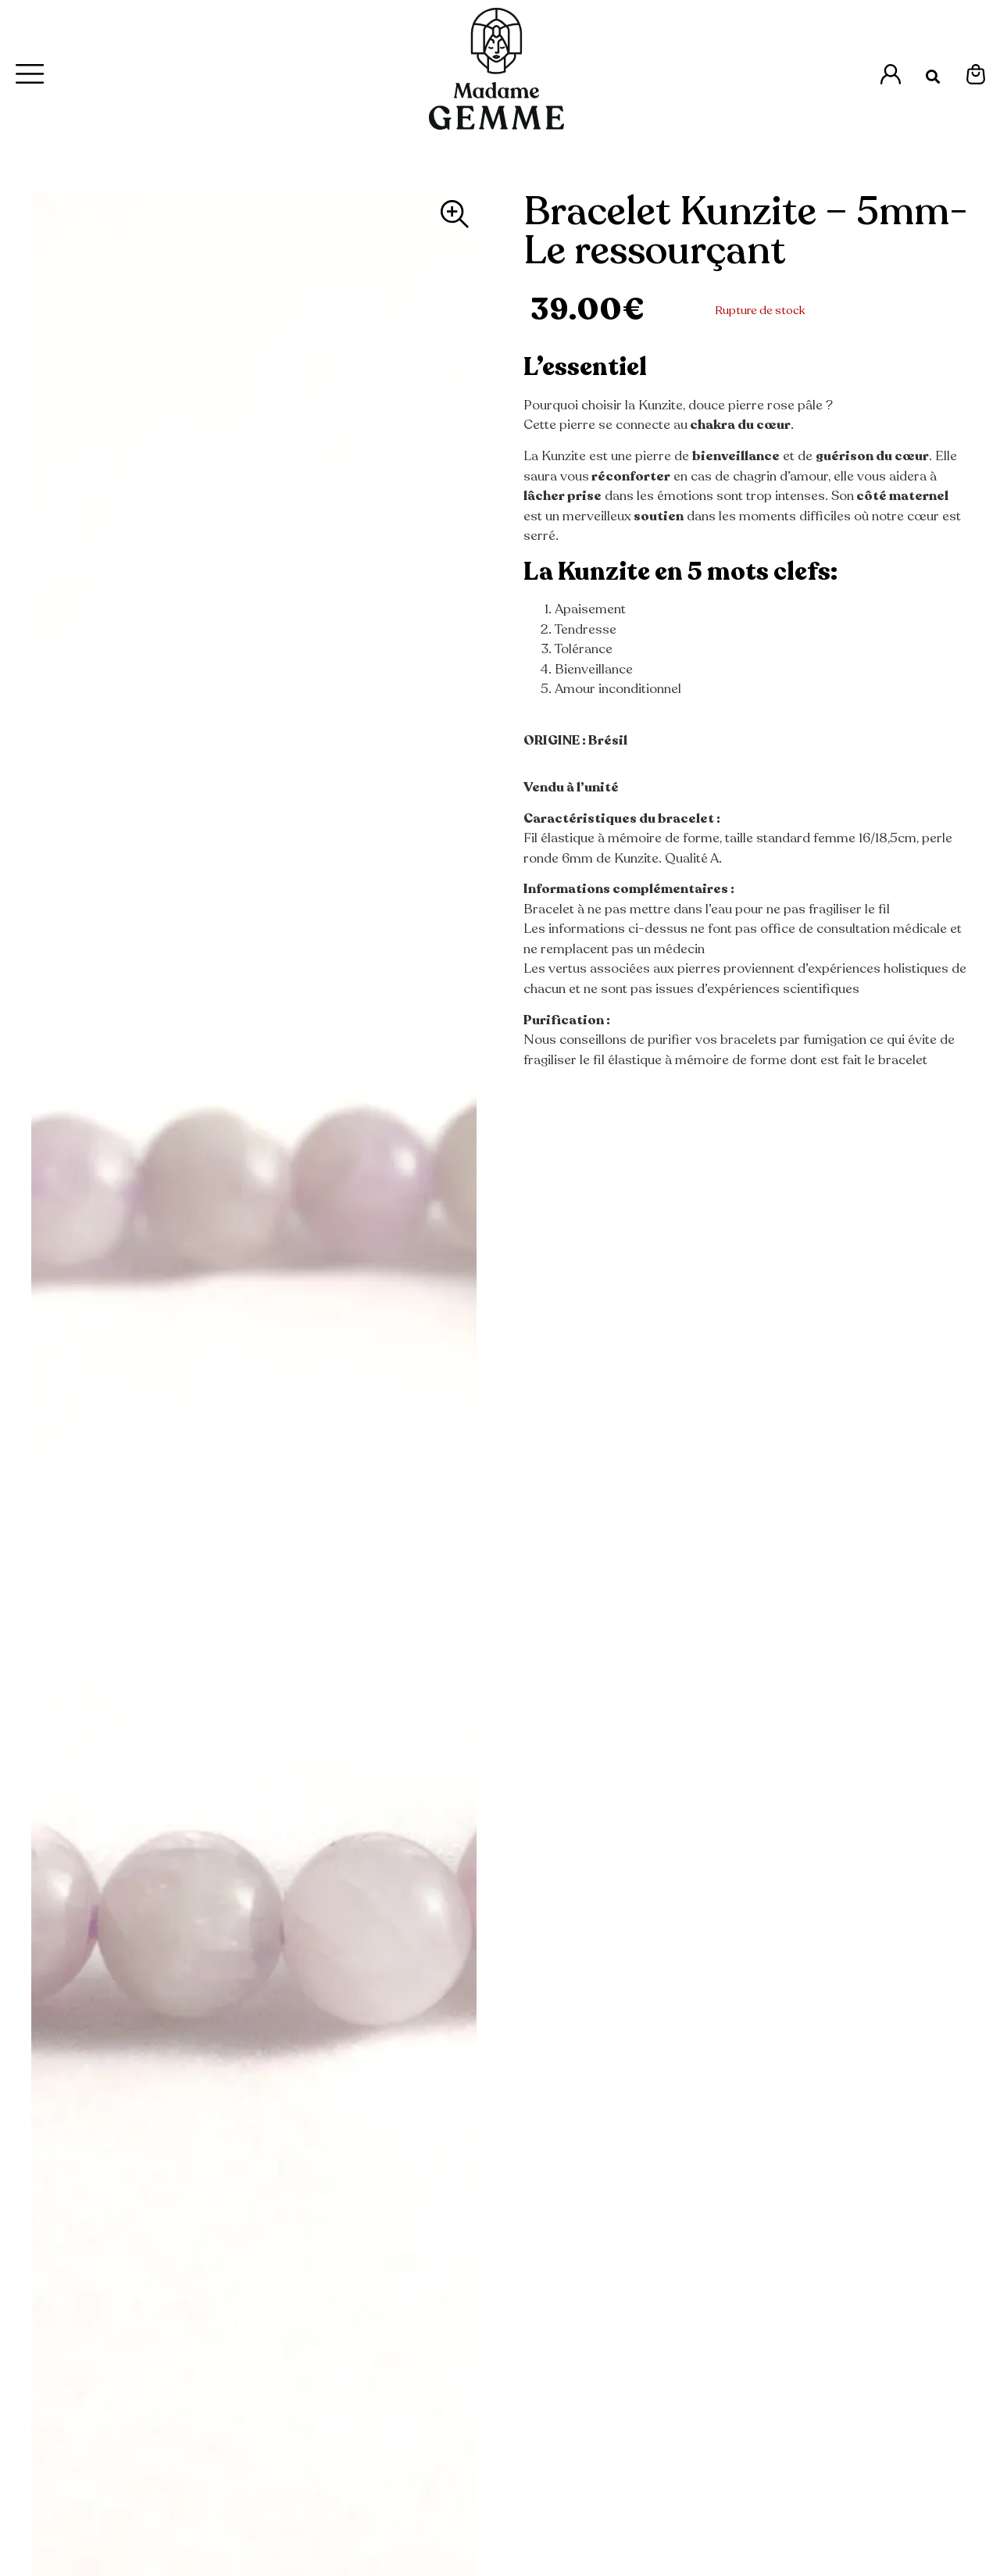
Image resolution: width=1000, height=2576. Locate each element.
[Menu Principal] (30, 73)
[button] (933, 77)
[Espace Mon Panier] (976, 74)
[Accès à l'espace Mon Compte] (890, 74)
